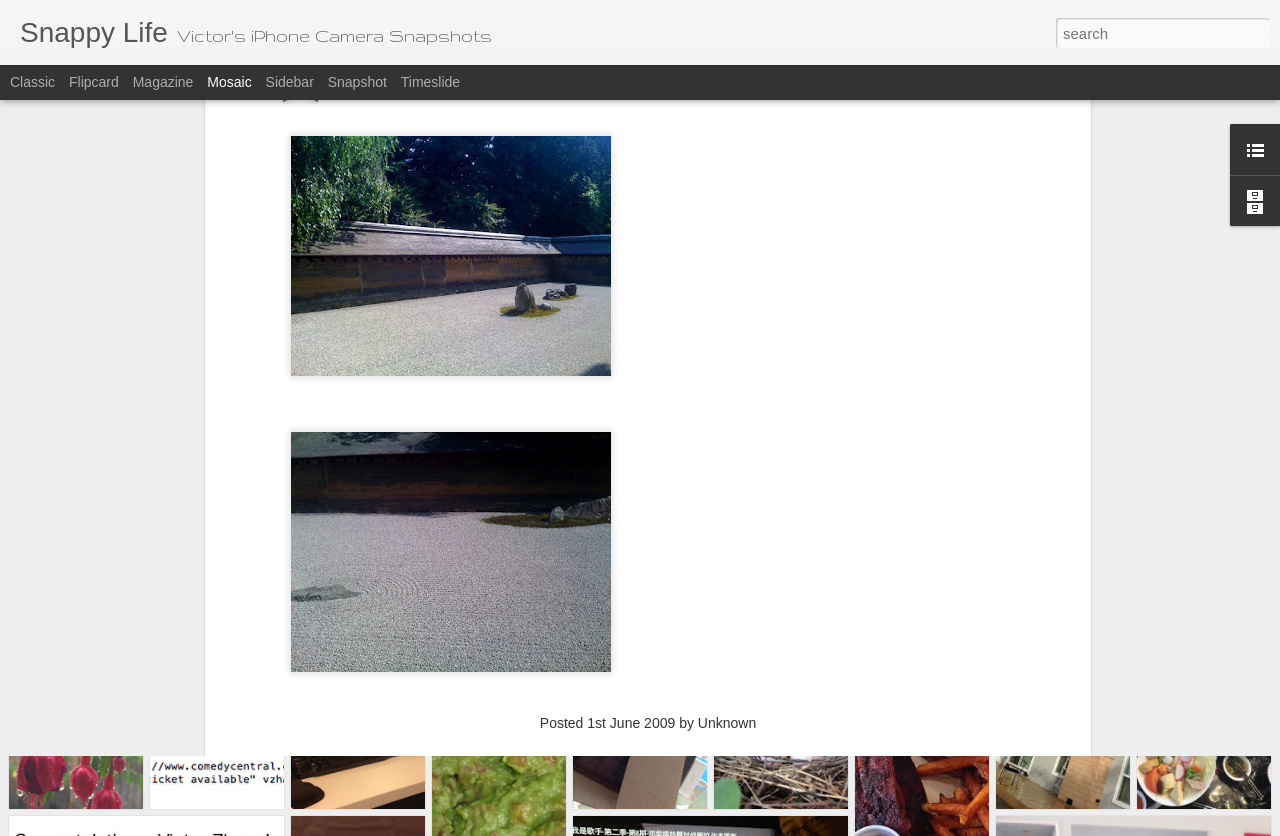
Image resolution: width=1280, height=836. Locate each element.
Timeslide (430, 82)
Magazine (163, 82)
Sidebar (290, 82)
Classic (32, 82)
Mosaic (229, 82)
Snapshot (357, 82)
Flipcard (94, 82)
